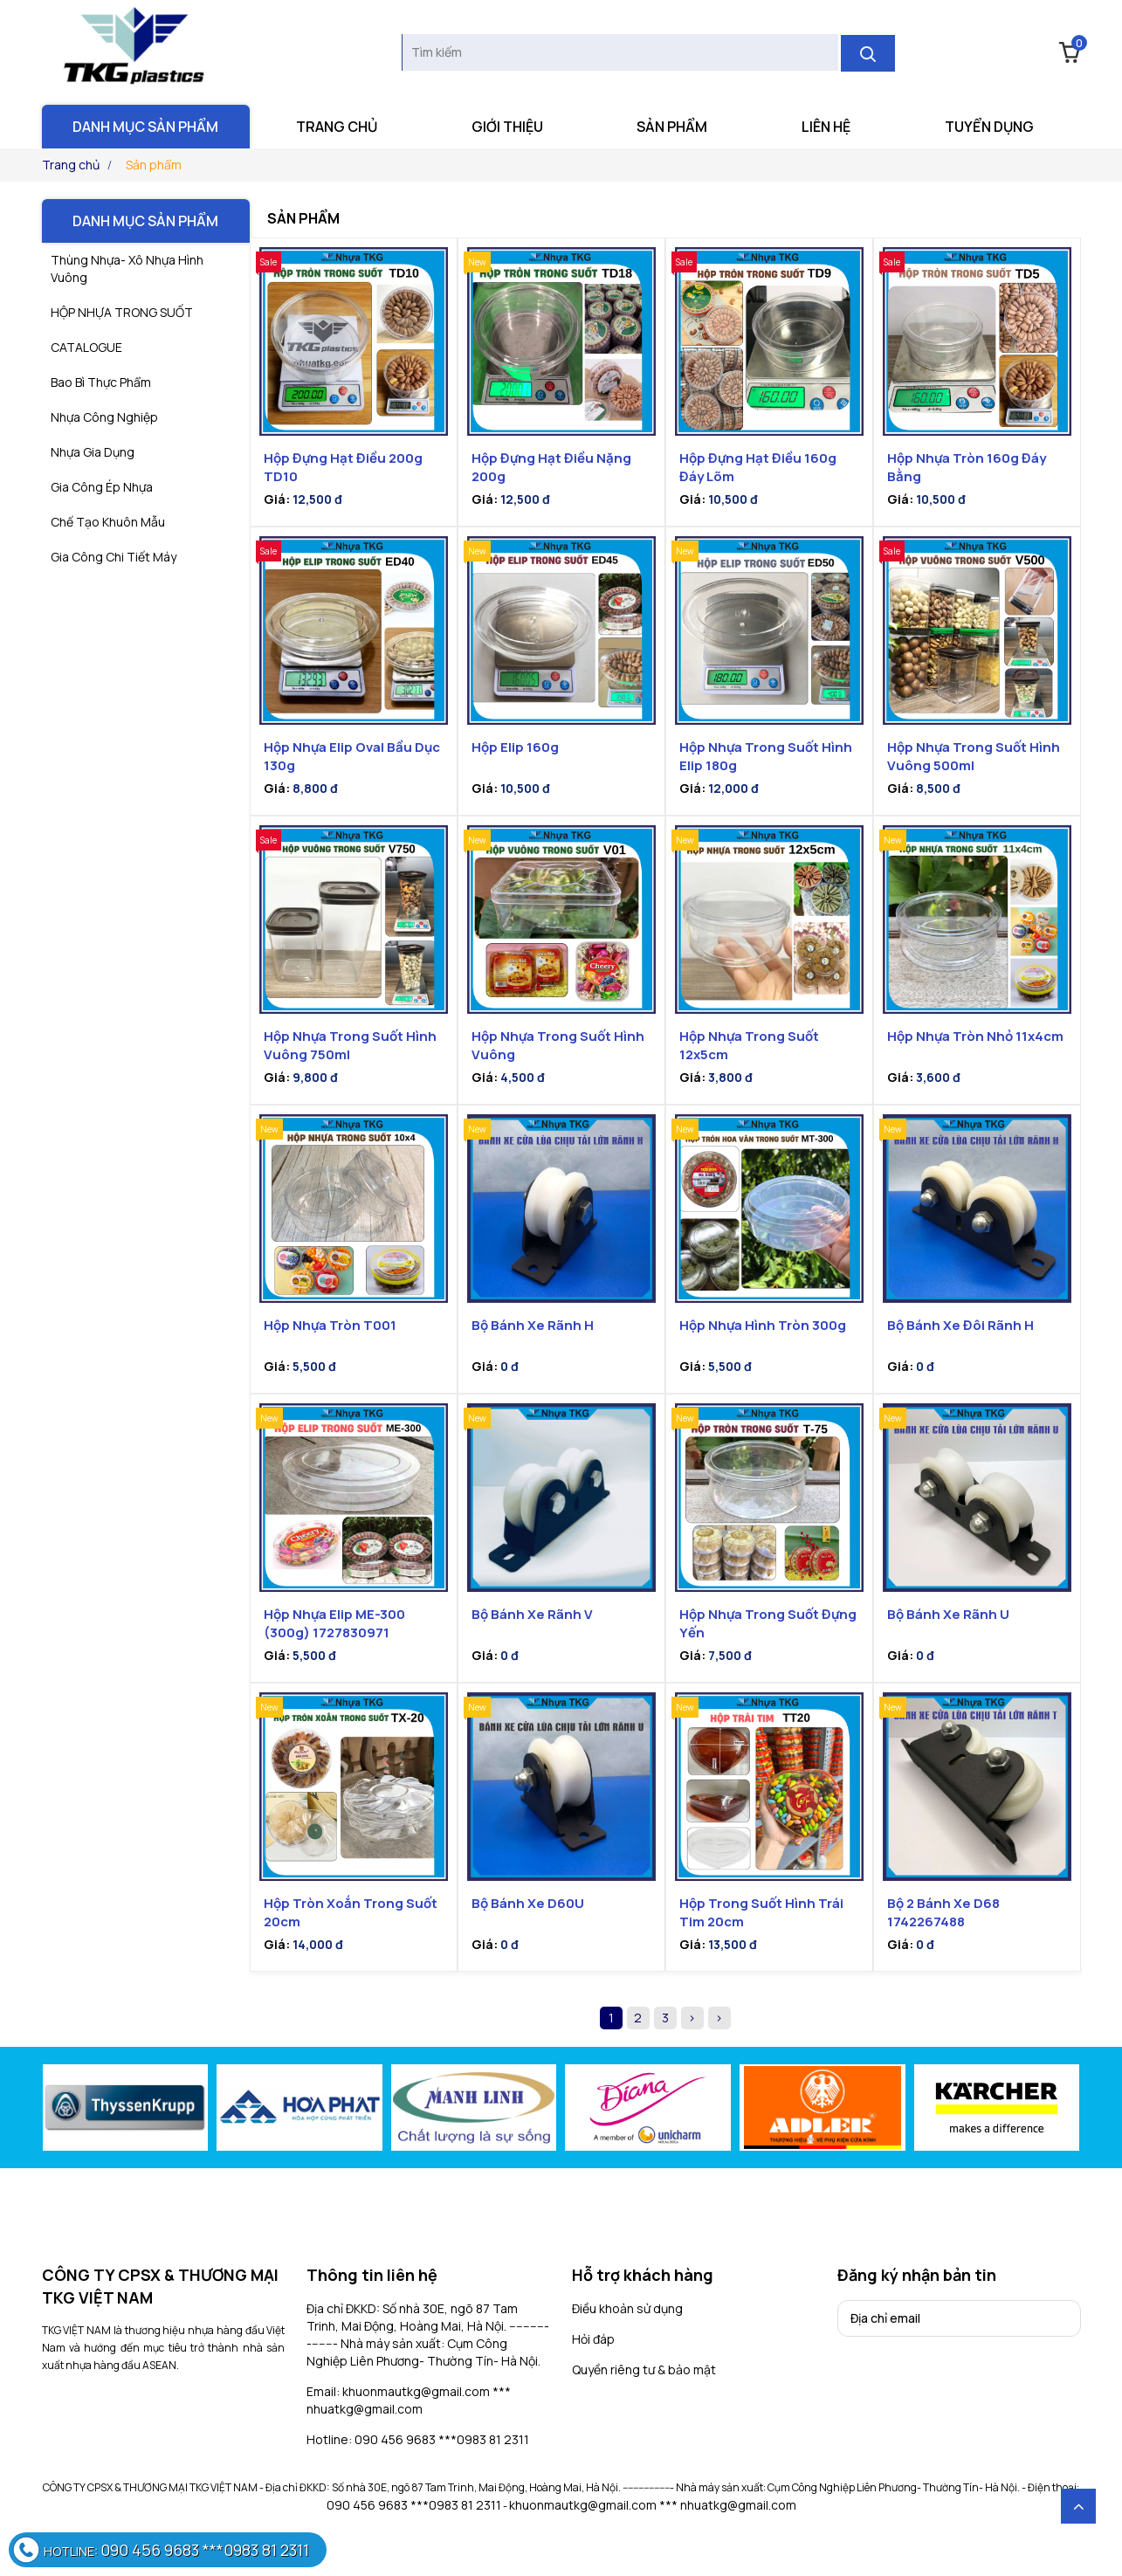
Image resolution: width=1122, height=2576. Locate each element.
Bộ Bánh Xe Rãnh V (532, 1614)
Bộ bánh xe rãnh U (948, 1614)
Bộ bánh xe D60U (528, 1903)
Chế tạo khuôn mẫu (108, 521)
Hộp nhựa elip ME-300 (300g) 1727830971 (334, 1623)
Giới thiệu (507, 126)
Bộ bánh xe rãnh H (533, 1325)
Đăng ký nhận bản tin (916, 2274)
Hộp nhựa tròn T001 (330, 1325)
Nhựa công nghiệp (104, 417)
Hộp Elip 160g (515, 747)
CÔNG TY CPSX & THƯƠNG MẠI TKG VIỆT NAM (160, 2285)
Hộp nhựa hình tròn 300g (762, 1325)
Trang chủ (336, 126)
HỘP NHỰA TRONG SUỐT (122, 312)
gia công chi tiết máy (113, 556)
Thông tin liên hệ (371, 2274)
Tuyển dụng (989, 126)
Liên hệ (826, 126)
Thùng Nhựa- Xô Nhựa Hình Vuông (127, 268)
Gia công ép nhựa (102, 487)
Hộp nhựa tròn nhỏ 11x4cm (975, 1036)
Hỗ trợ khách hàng (642, 2274)
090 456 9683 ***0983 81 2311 (414, 2505)
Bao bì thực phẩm (101, 382)
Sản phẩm (672, 126)
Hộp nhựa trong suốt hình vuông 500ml (973, 756)
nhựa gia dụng (92, 452)
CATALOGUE (86, 347)
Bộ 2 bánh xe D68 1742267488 (943, 1912)
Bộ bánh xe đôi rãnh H (960, 1325)
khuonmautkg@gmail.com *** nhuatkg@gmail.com (652, 2505)
